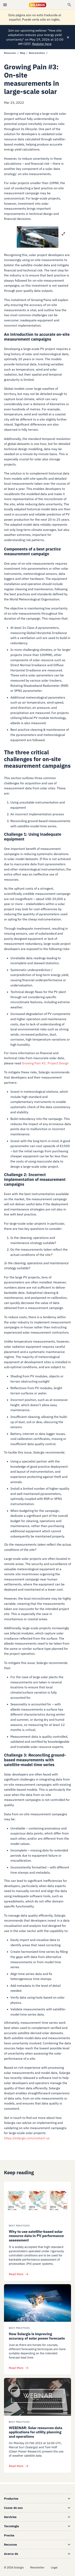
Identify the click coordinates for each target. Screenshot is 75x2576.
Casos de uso (13, 2508)
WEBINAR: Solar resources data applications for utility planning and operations (35, 2432)
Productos (11, 2498)
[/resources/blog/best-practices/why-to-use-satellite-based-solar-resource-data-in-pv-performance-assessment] (37, 2200)
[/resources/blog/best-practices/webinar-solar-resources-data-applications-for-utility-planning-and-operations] (37, 2396)
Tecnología (11, 2526)
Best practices (37, 52)
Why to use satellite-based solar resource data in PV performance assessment (36, 2235)
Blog (22, 52)
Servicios (10, 2517)
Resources (10, 52)
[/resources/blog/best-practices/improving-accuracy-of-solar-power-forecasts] (37, 2303)
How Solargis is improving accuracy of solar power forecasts (37, 2336)
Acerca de (11, 2554)
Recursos (10, 2544)
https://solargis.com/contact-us (27, 2138)
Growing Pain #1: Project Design (45, 1063)
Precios (9, 2535)
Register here (42, 44)
